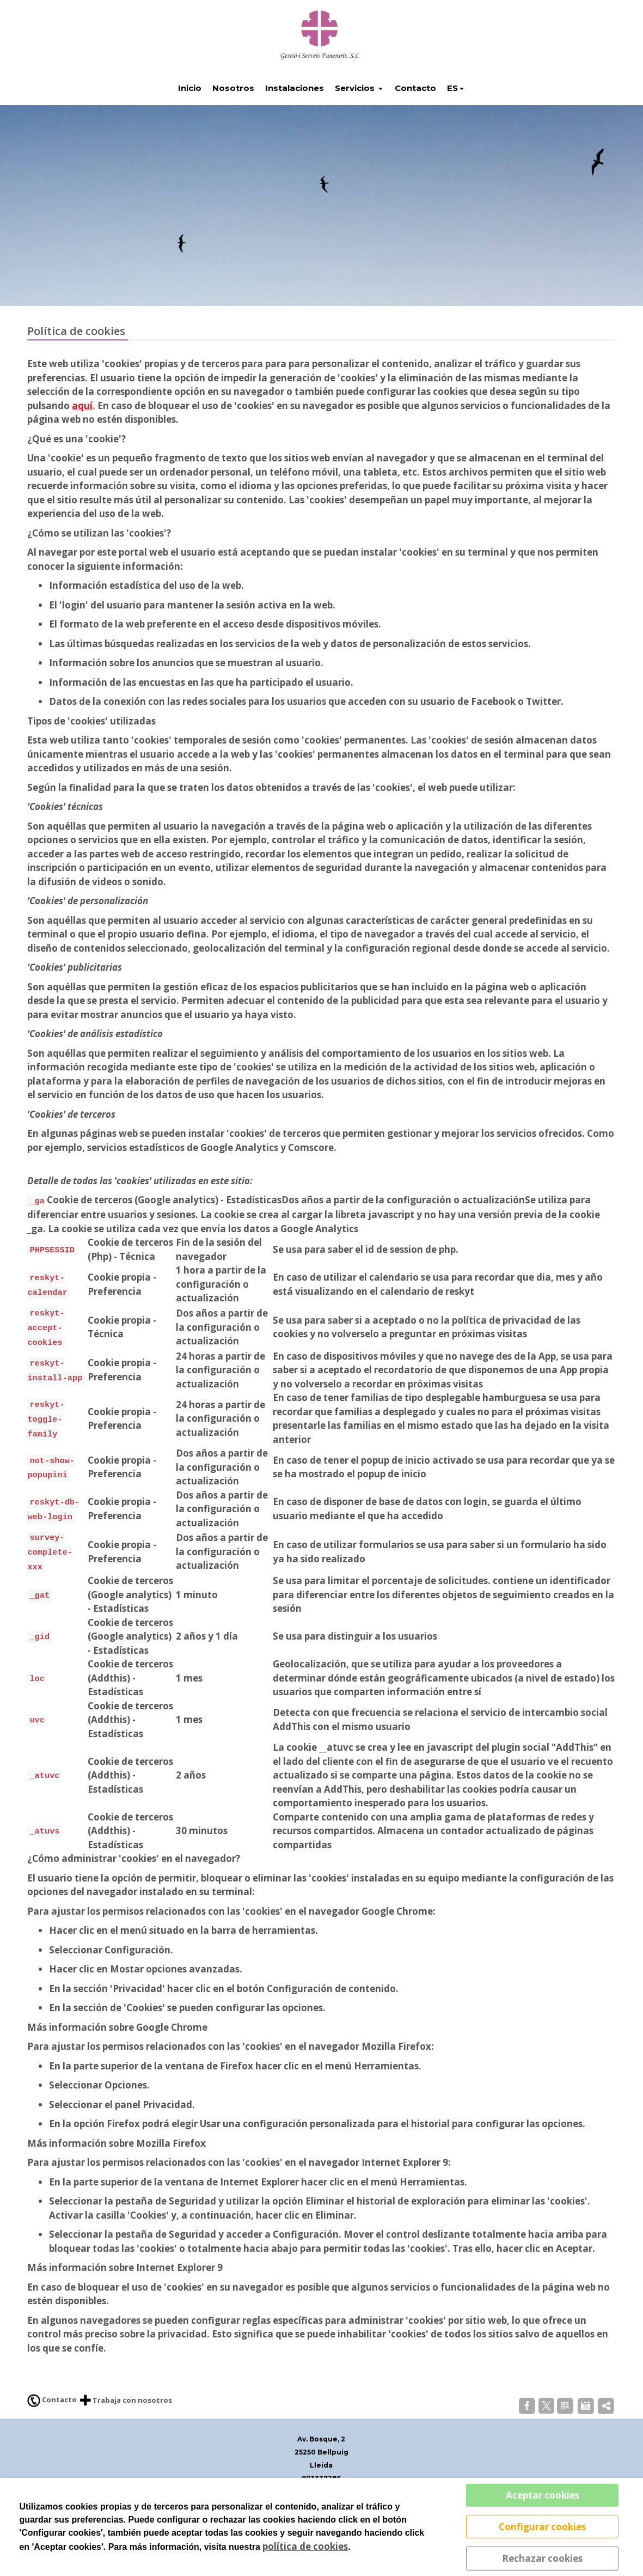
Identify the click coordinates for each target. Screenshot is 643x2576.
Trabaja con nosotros (126, 2431)
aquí (82, 436)
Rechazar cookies (542, 2558)
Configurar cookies (542, 2526)
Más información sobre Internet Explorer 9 (125, 2298)
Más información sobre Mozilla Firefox (116, 2173)
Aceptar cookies (542, 2495)
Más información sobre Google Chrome (117, 2057)
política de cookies (305, 2546)
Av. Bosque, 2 (321, 2469)
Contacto (52, 2431)
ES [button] (452, 118)
